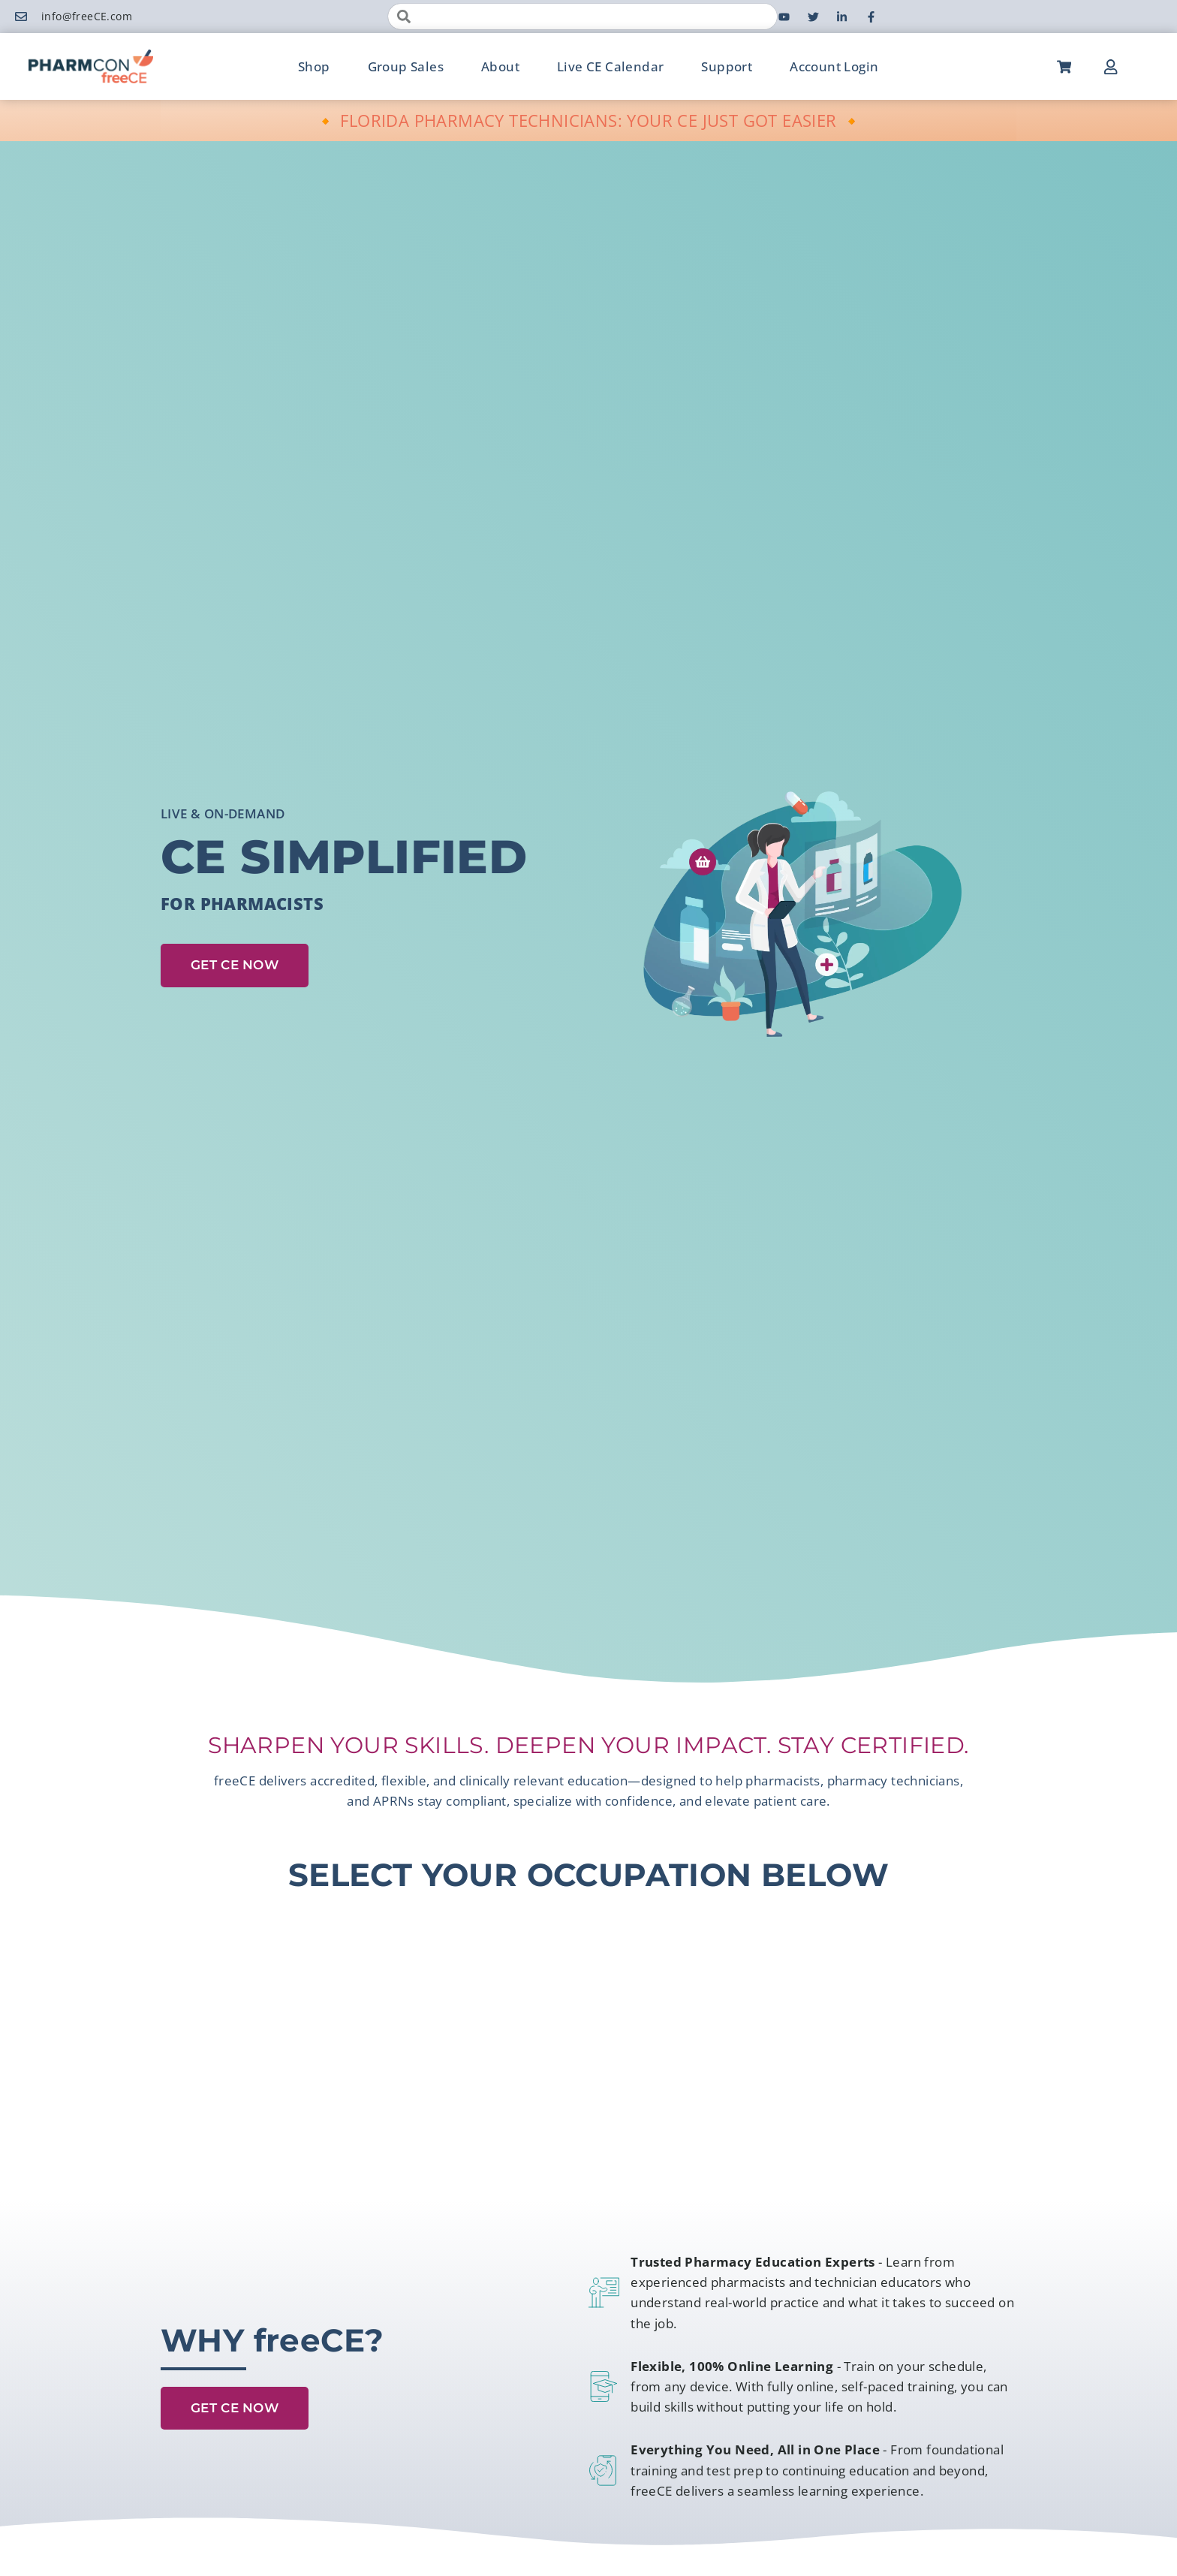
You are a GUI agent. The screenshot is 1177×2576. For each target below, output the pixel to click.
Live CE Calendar (610, 66)
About (500, 66)
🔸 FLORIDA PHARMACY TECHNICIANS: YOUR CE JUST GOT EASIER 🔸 (588, 120)
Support (726, 66)
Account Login (834, 66)
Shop (314, 66)
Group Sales (406, 66)
